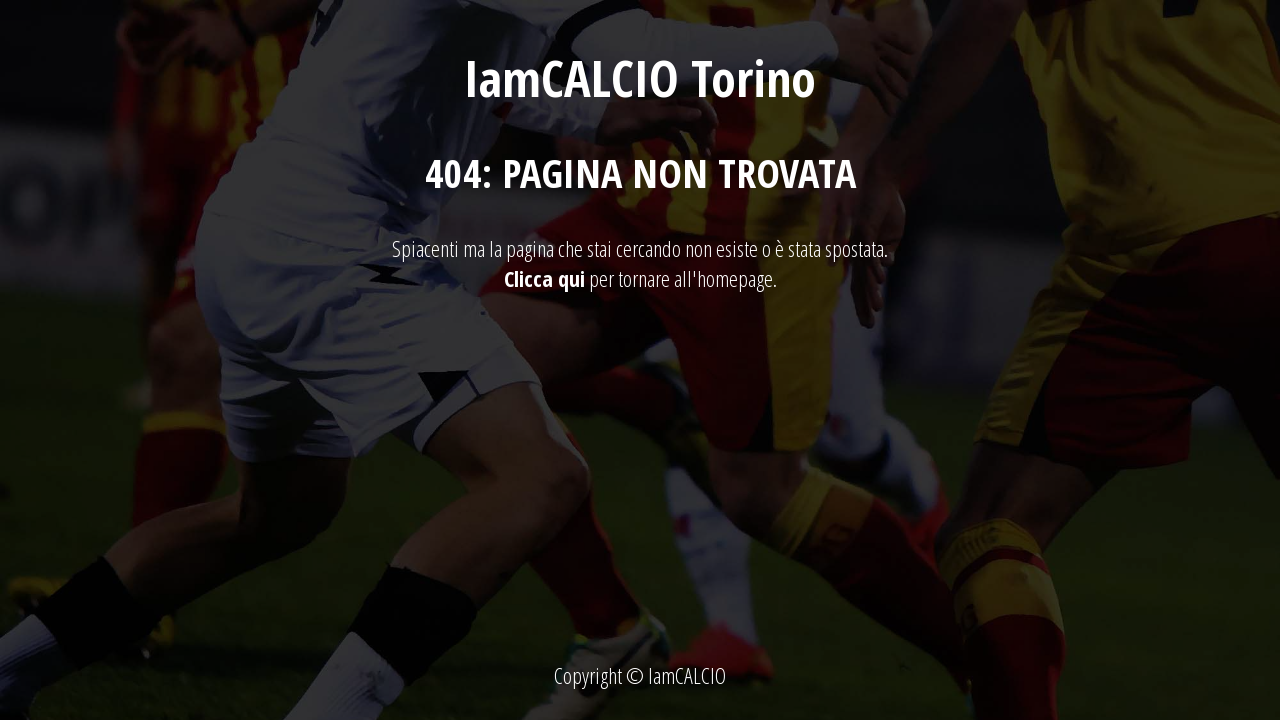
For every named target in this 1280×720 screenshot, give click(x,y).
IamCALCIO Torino (640, 78)
